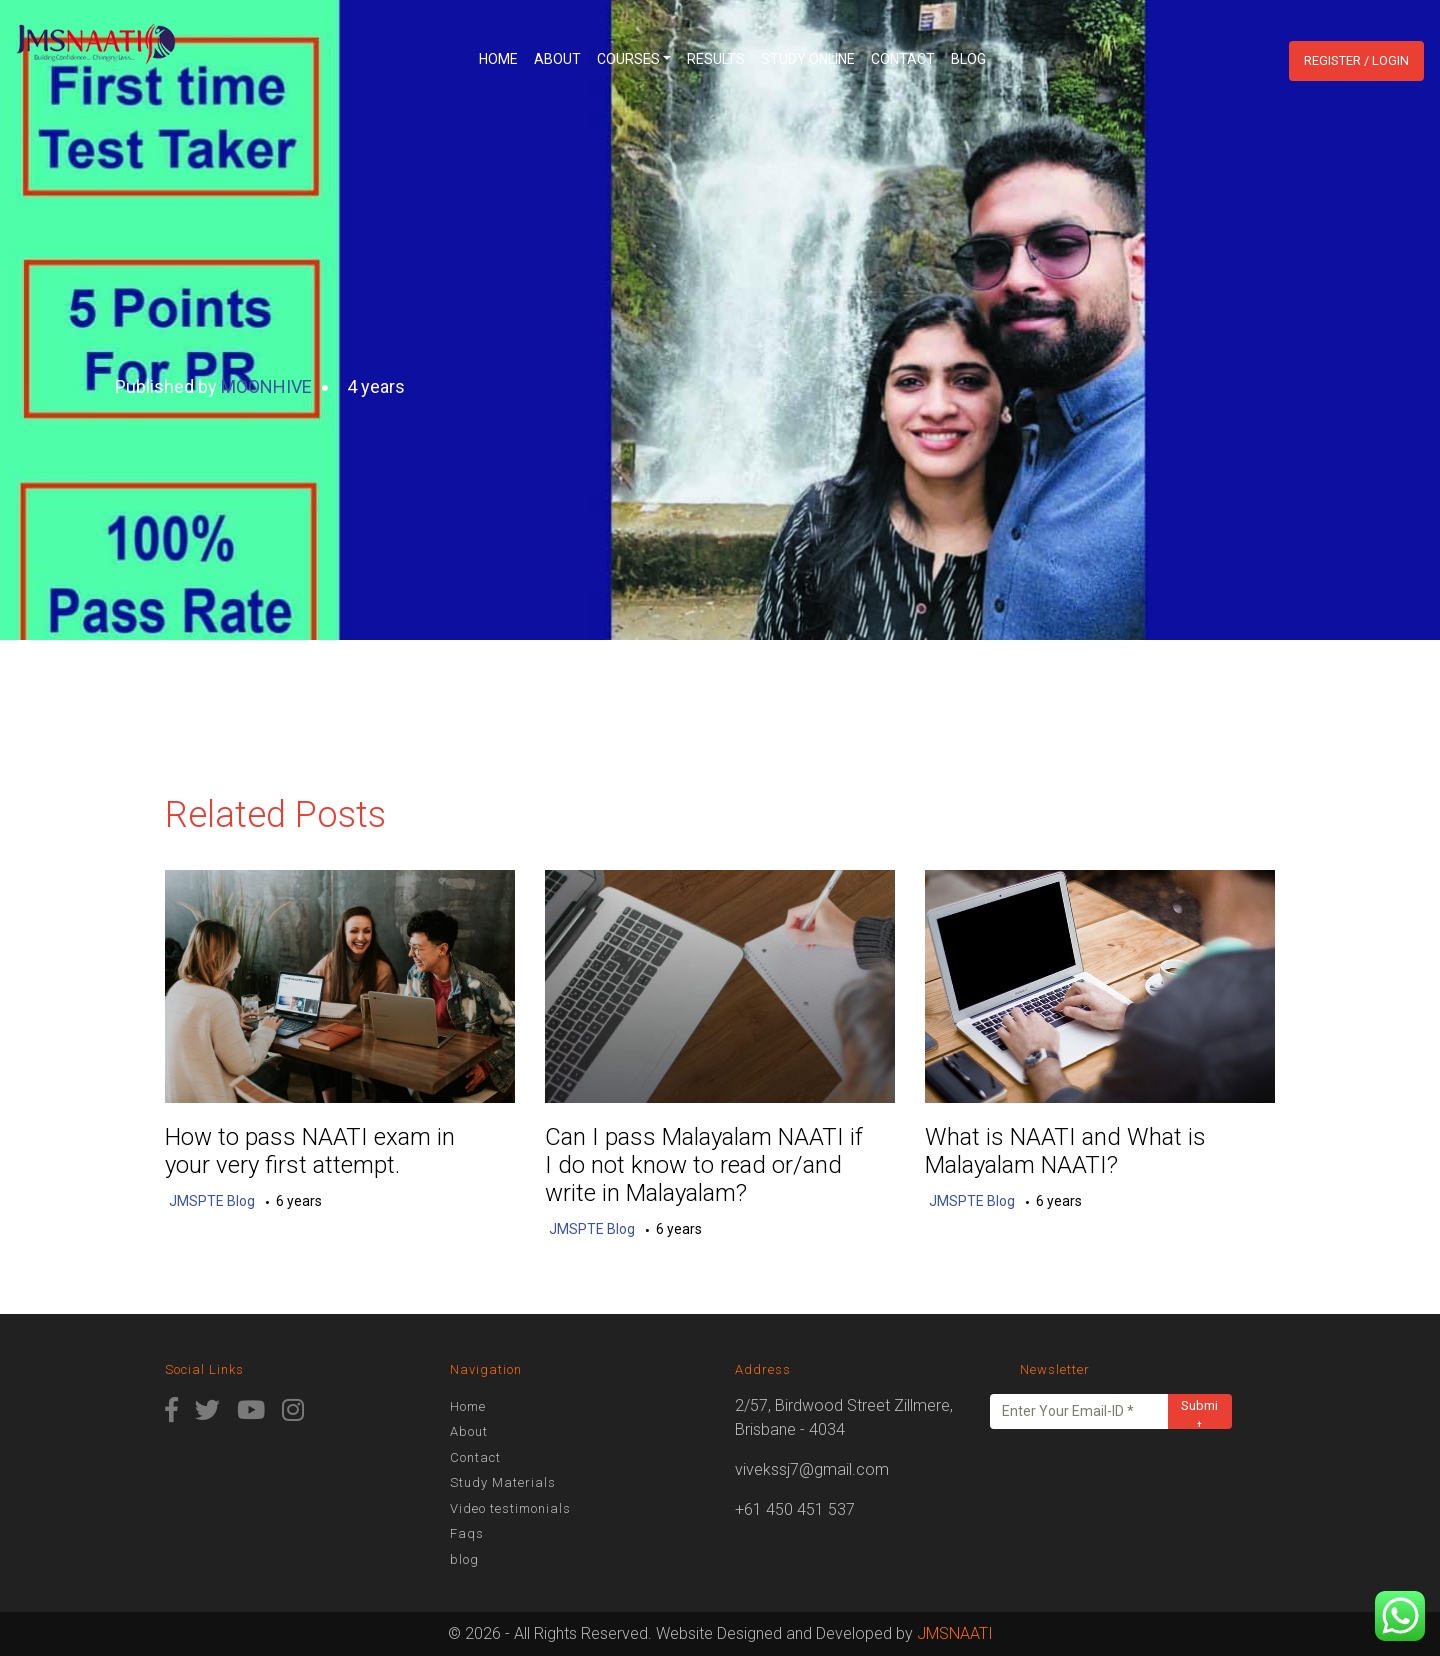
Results (716, 59)
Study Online (808, 59)
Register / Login (1356, 60)
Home (498, 59)
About (557, 59)
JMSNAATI (955, 1633)
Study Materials (503, 1482)
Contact (903, 59)
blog (968, 59)
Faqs (467, 1533)
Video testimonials (510, 1508)
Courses (628, 59)
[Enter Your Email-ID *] (1079, 1411)
